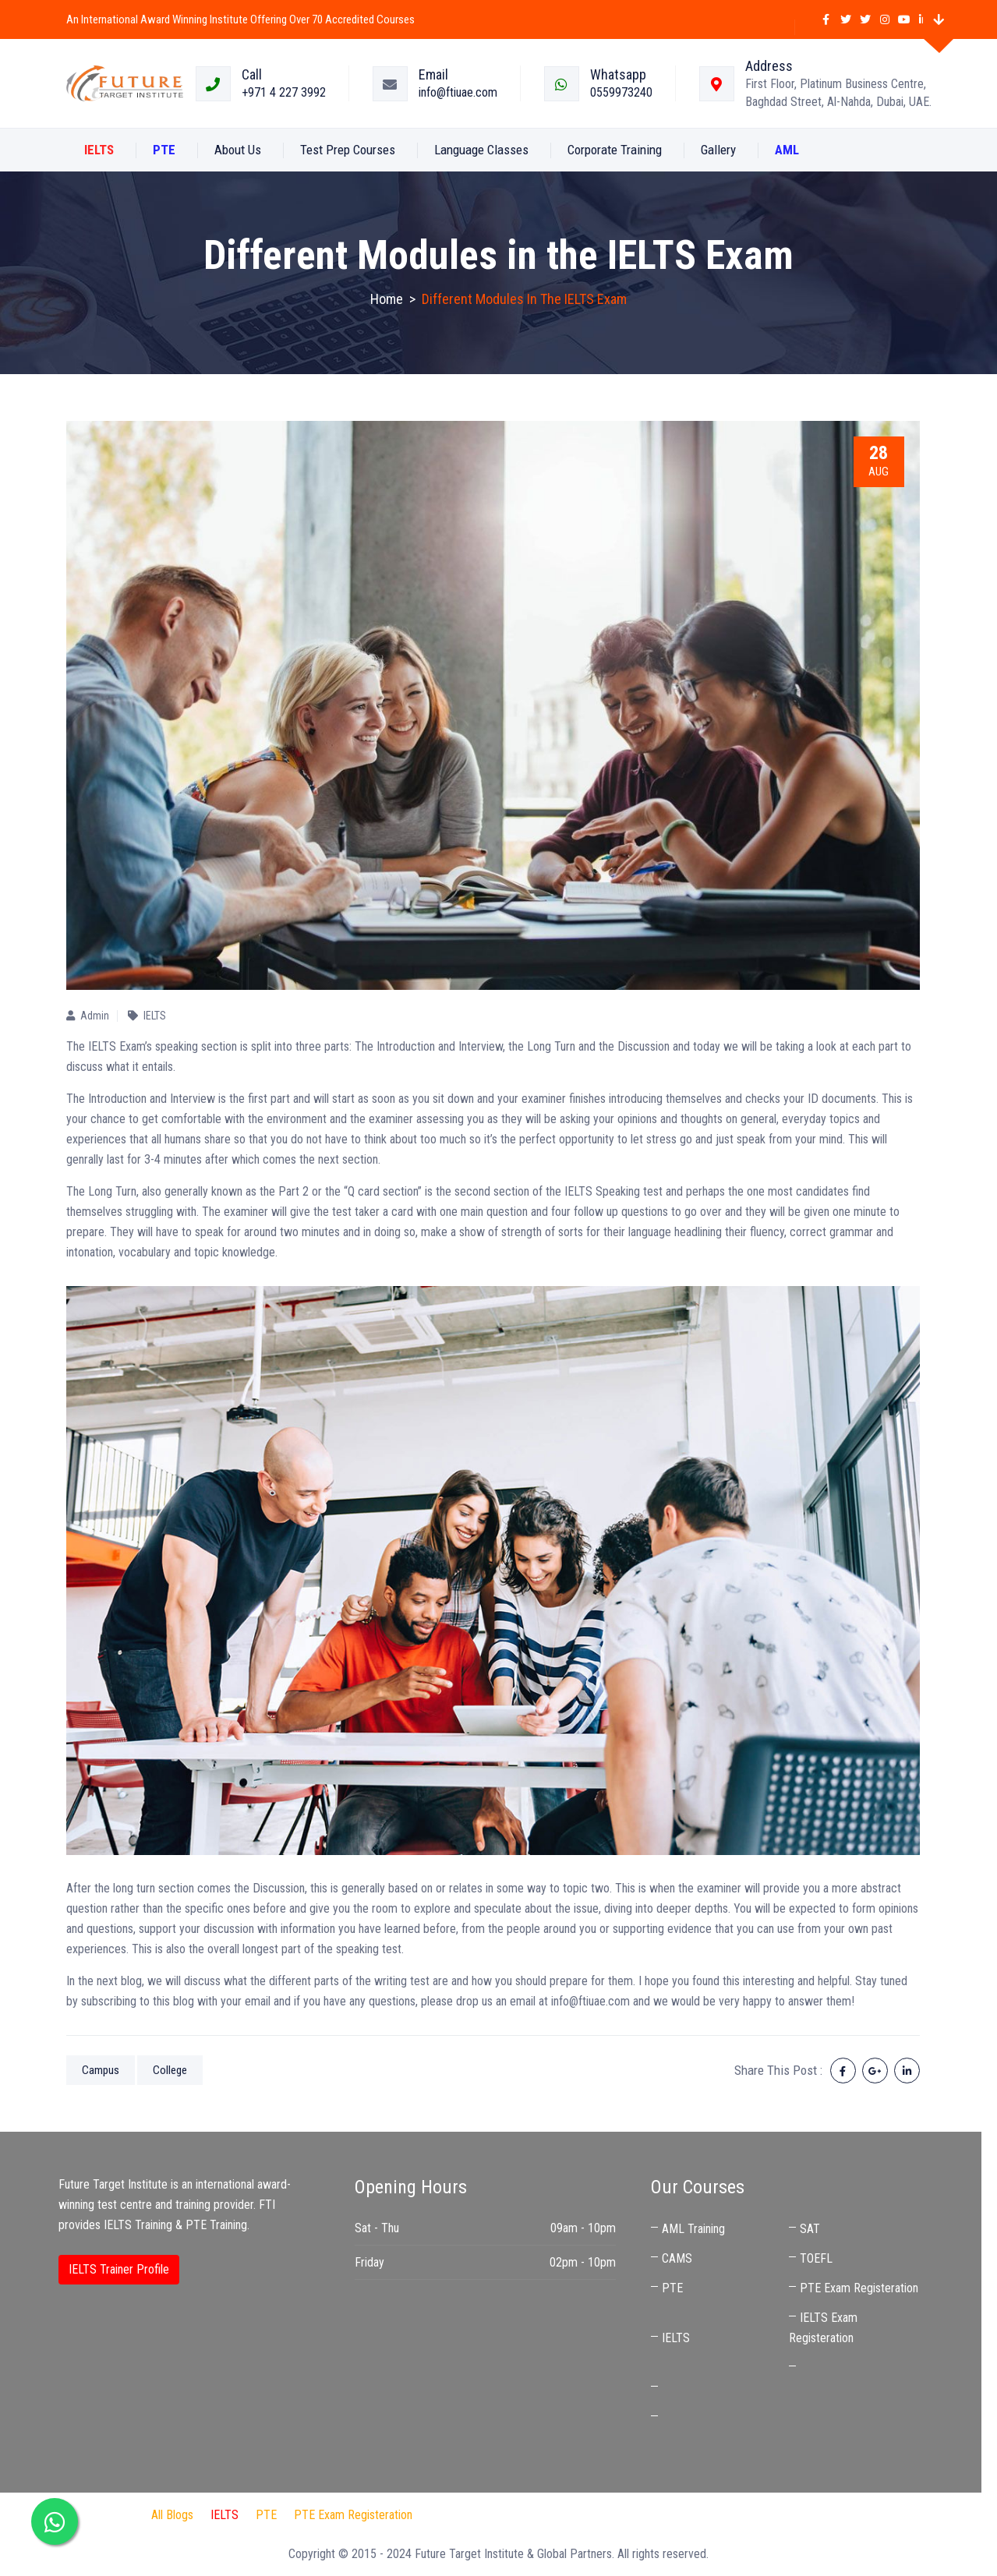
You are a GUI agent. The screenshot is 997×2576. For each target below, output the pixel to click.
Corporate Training (614, 149)
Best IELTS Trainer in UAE (783, 2514)
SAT (810, 2228)
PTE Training (216, 2224)
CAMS (677, 2258)
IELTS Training (138, 2224)
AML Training (693, 2228)
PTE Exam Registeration (859, 2288)
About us (237, 149)
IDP (500, 2514)
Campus (100, 2070)
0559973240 (621, 92)
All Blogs (172, 2514)
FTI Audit (452, 2514)
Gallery (718, 149)
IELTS (676, 2337)
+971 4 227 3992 (284, 92)
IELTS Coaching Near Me (722, 2387)
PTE (672, 2288)
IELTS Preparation (660, 2514)
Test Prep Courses (347, 149)
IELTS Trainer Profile (119, 2269)
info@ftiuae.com (458, 92)
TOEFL (816, 2258)
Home (386, 299)
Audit (586, 2514)
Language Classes (481, 149)
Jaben (542, 2514)
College (170, 2070)
